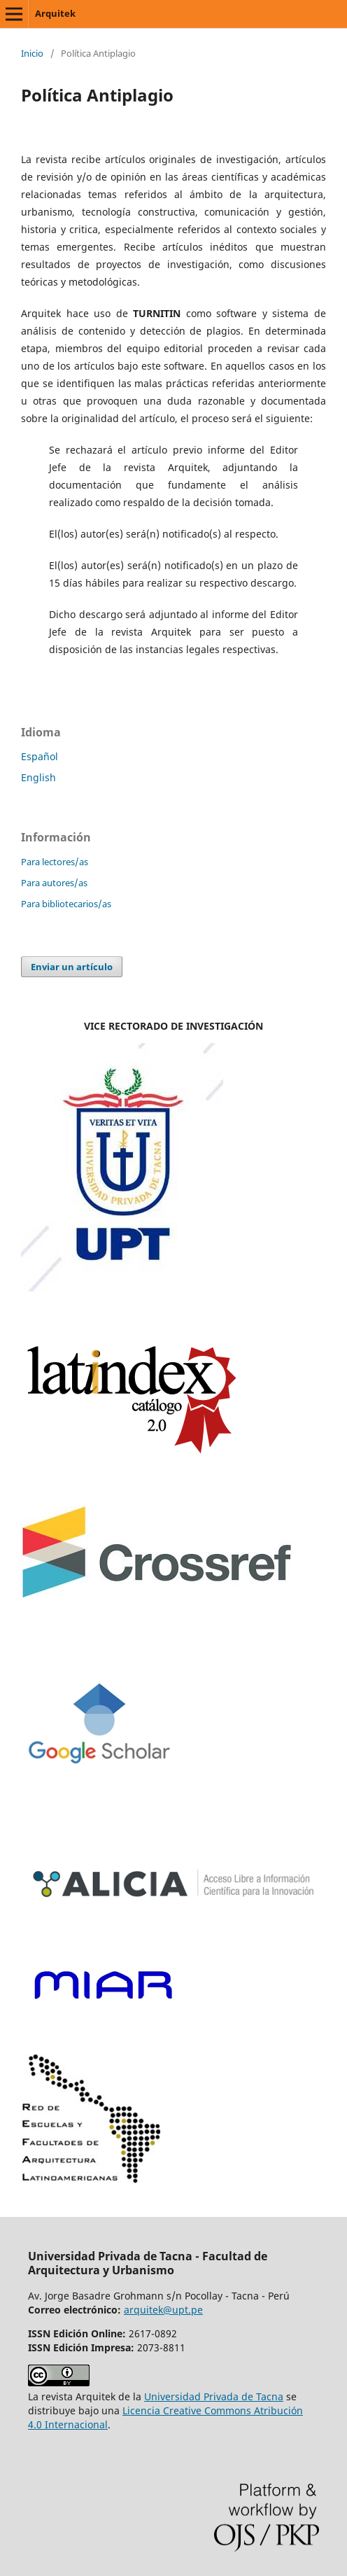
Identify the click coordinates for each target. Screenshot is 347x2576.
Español (39, 756)
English (38, 777)
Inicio (32, 53)
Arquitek (55, 13)
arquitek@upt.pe (163, 2309)
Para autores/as (54, 882)
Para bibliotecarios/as (66, 903)
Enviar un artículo (72, 966)
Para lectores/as (54, 861)
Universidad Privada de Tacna (213, 2396)
